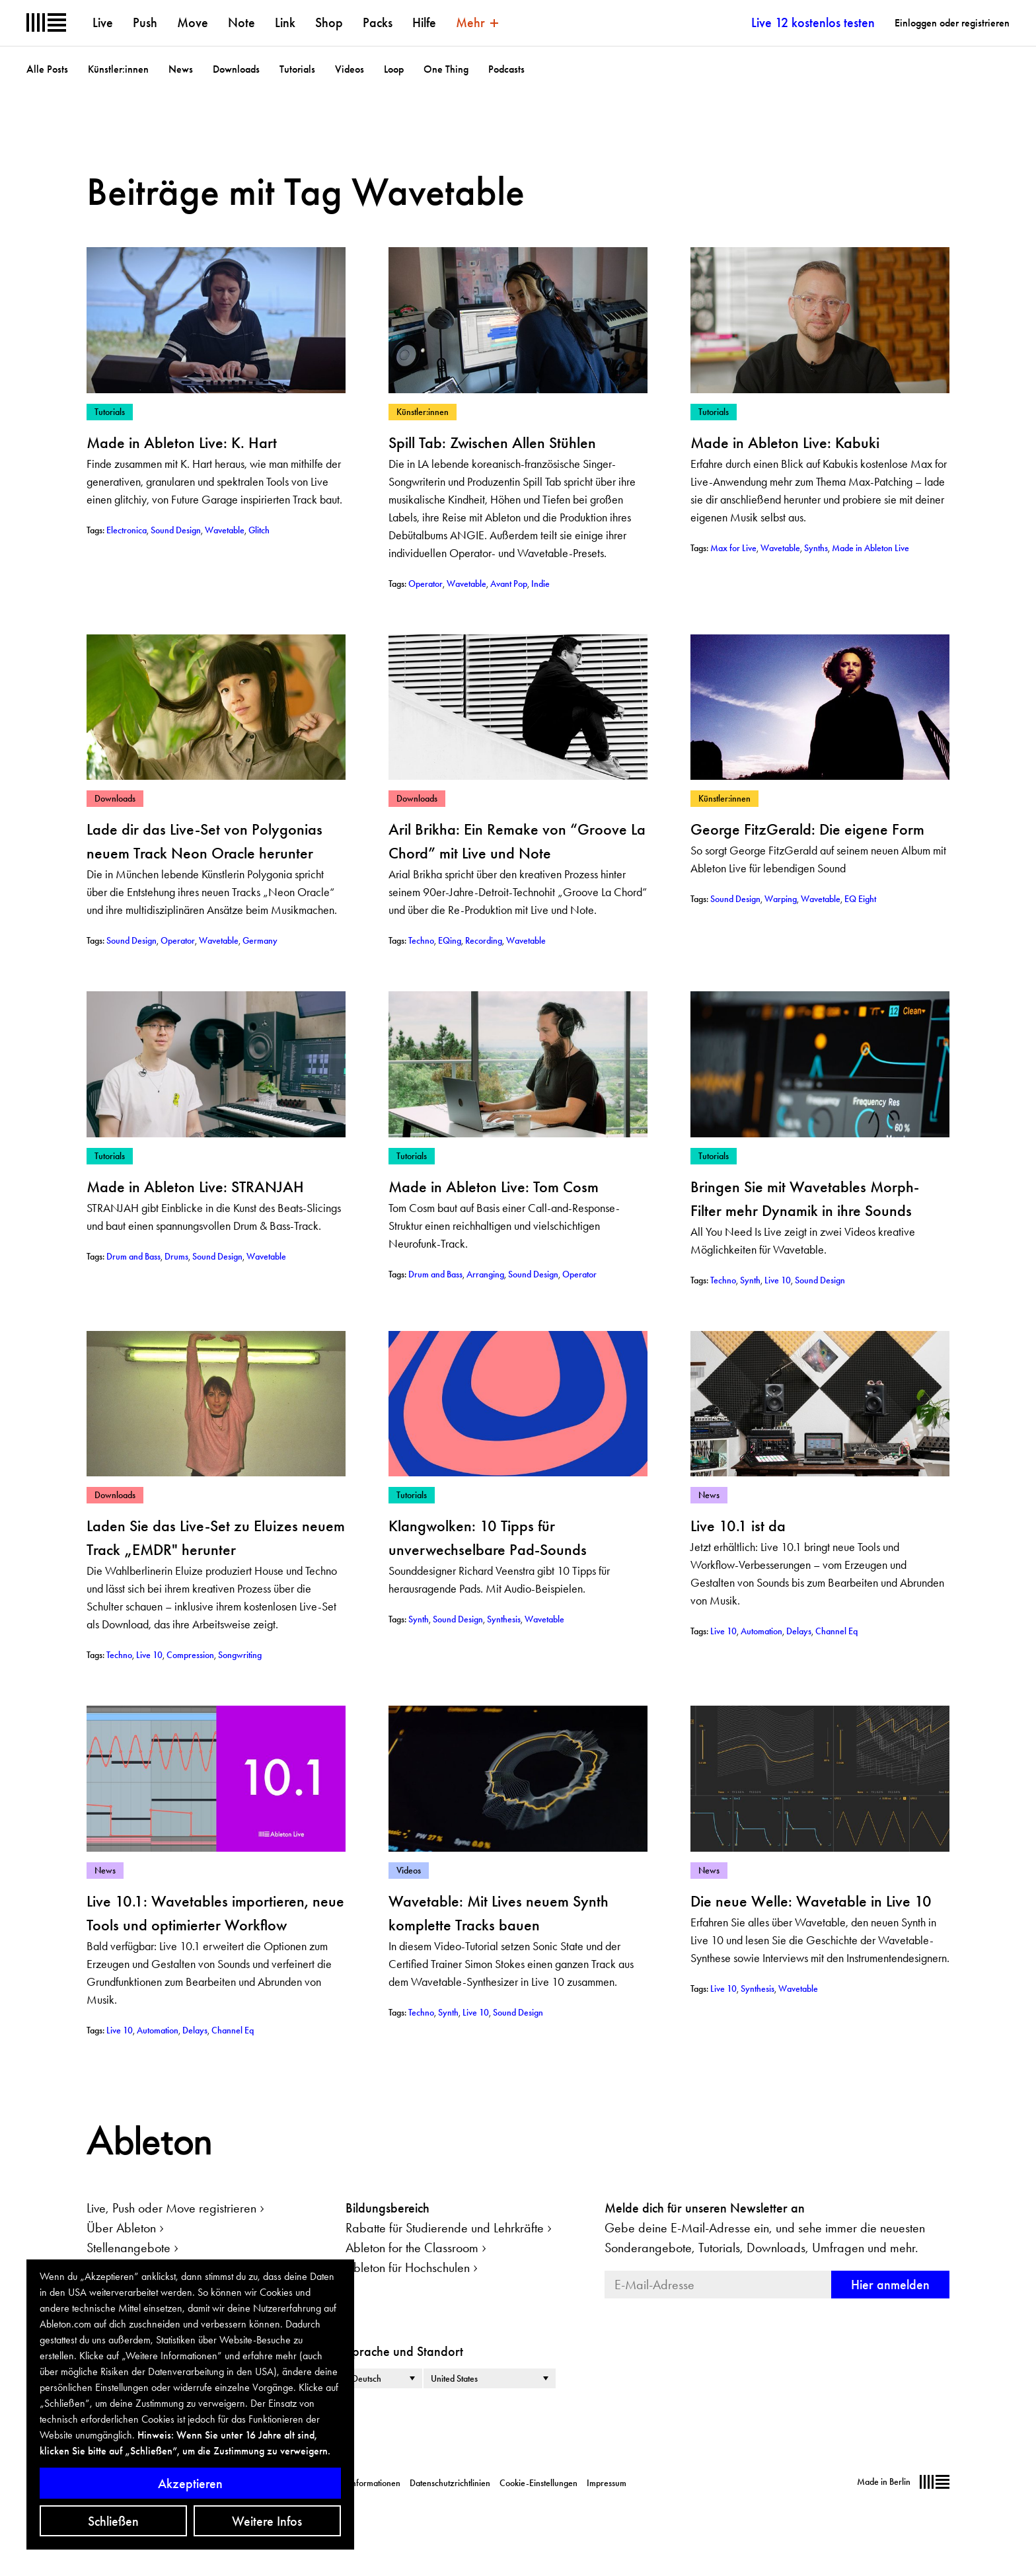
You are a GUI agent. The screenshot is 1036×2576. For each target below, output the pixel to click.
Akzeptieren (190, 2483)
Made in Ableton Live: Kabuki (784, 442)
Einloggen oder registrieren (952, 23)
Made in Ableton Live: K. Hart (182, 442)
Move (192, 22)
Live (102, 22)
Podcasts (506, 69)
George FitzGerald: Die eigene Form (807, 829)
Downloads (236, 69)
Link (285, 22)
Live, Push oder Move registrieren (171, 2207)
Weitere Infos (267, 2521)
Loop (394, 69)
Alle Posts (47, 69)
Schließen (113, 2521)
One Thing (446, 69)
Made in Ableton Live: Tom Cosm (493, 1186)
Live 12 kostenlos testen (813, 22)
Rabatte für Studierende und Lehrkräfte (445, 2227)
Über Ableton (121, 2227)
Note (241, 22)
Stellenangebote (128, 2247)
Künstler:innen (118, 69)
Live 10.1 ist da (738, 1525)
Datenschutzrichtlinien (450, 2483)
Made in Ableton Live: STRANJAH (195, 1186)
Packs (377, 22)
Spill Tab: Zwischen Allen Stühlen (492, 442)
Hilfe (424, 22)
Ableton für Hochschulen (408, 2267)
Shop (329, 22)
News (180, 69)
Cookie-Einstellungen (538, 2483)
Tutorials (297, 69)
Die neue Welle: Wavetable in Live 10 (811, 1901)
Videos (349, 69)
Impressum (606, 2483)
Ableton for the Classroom (412, 2247)
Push (145, 22)
